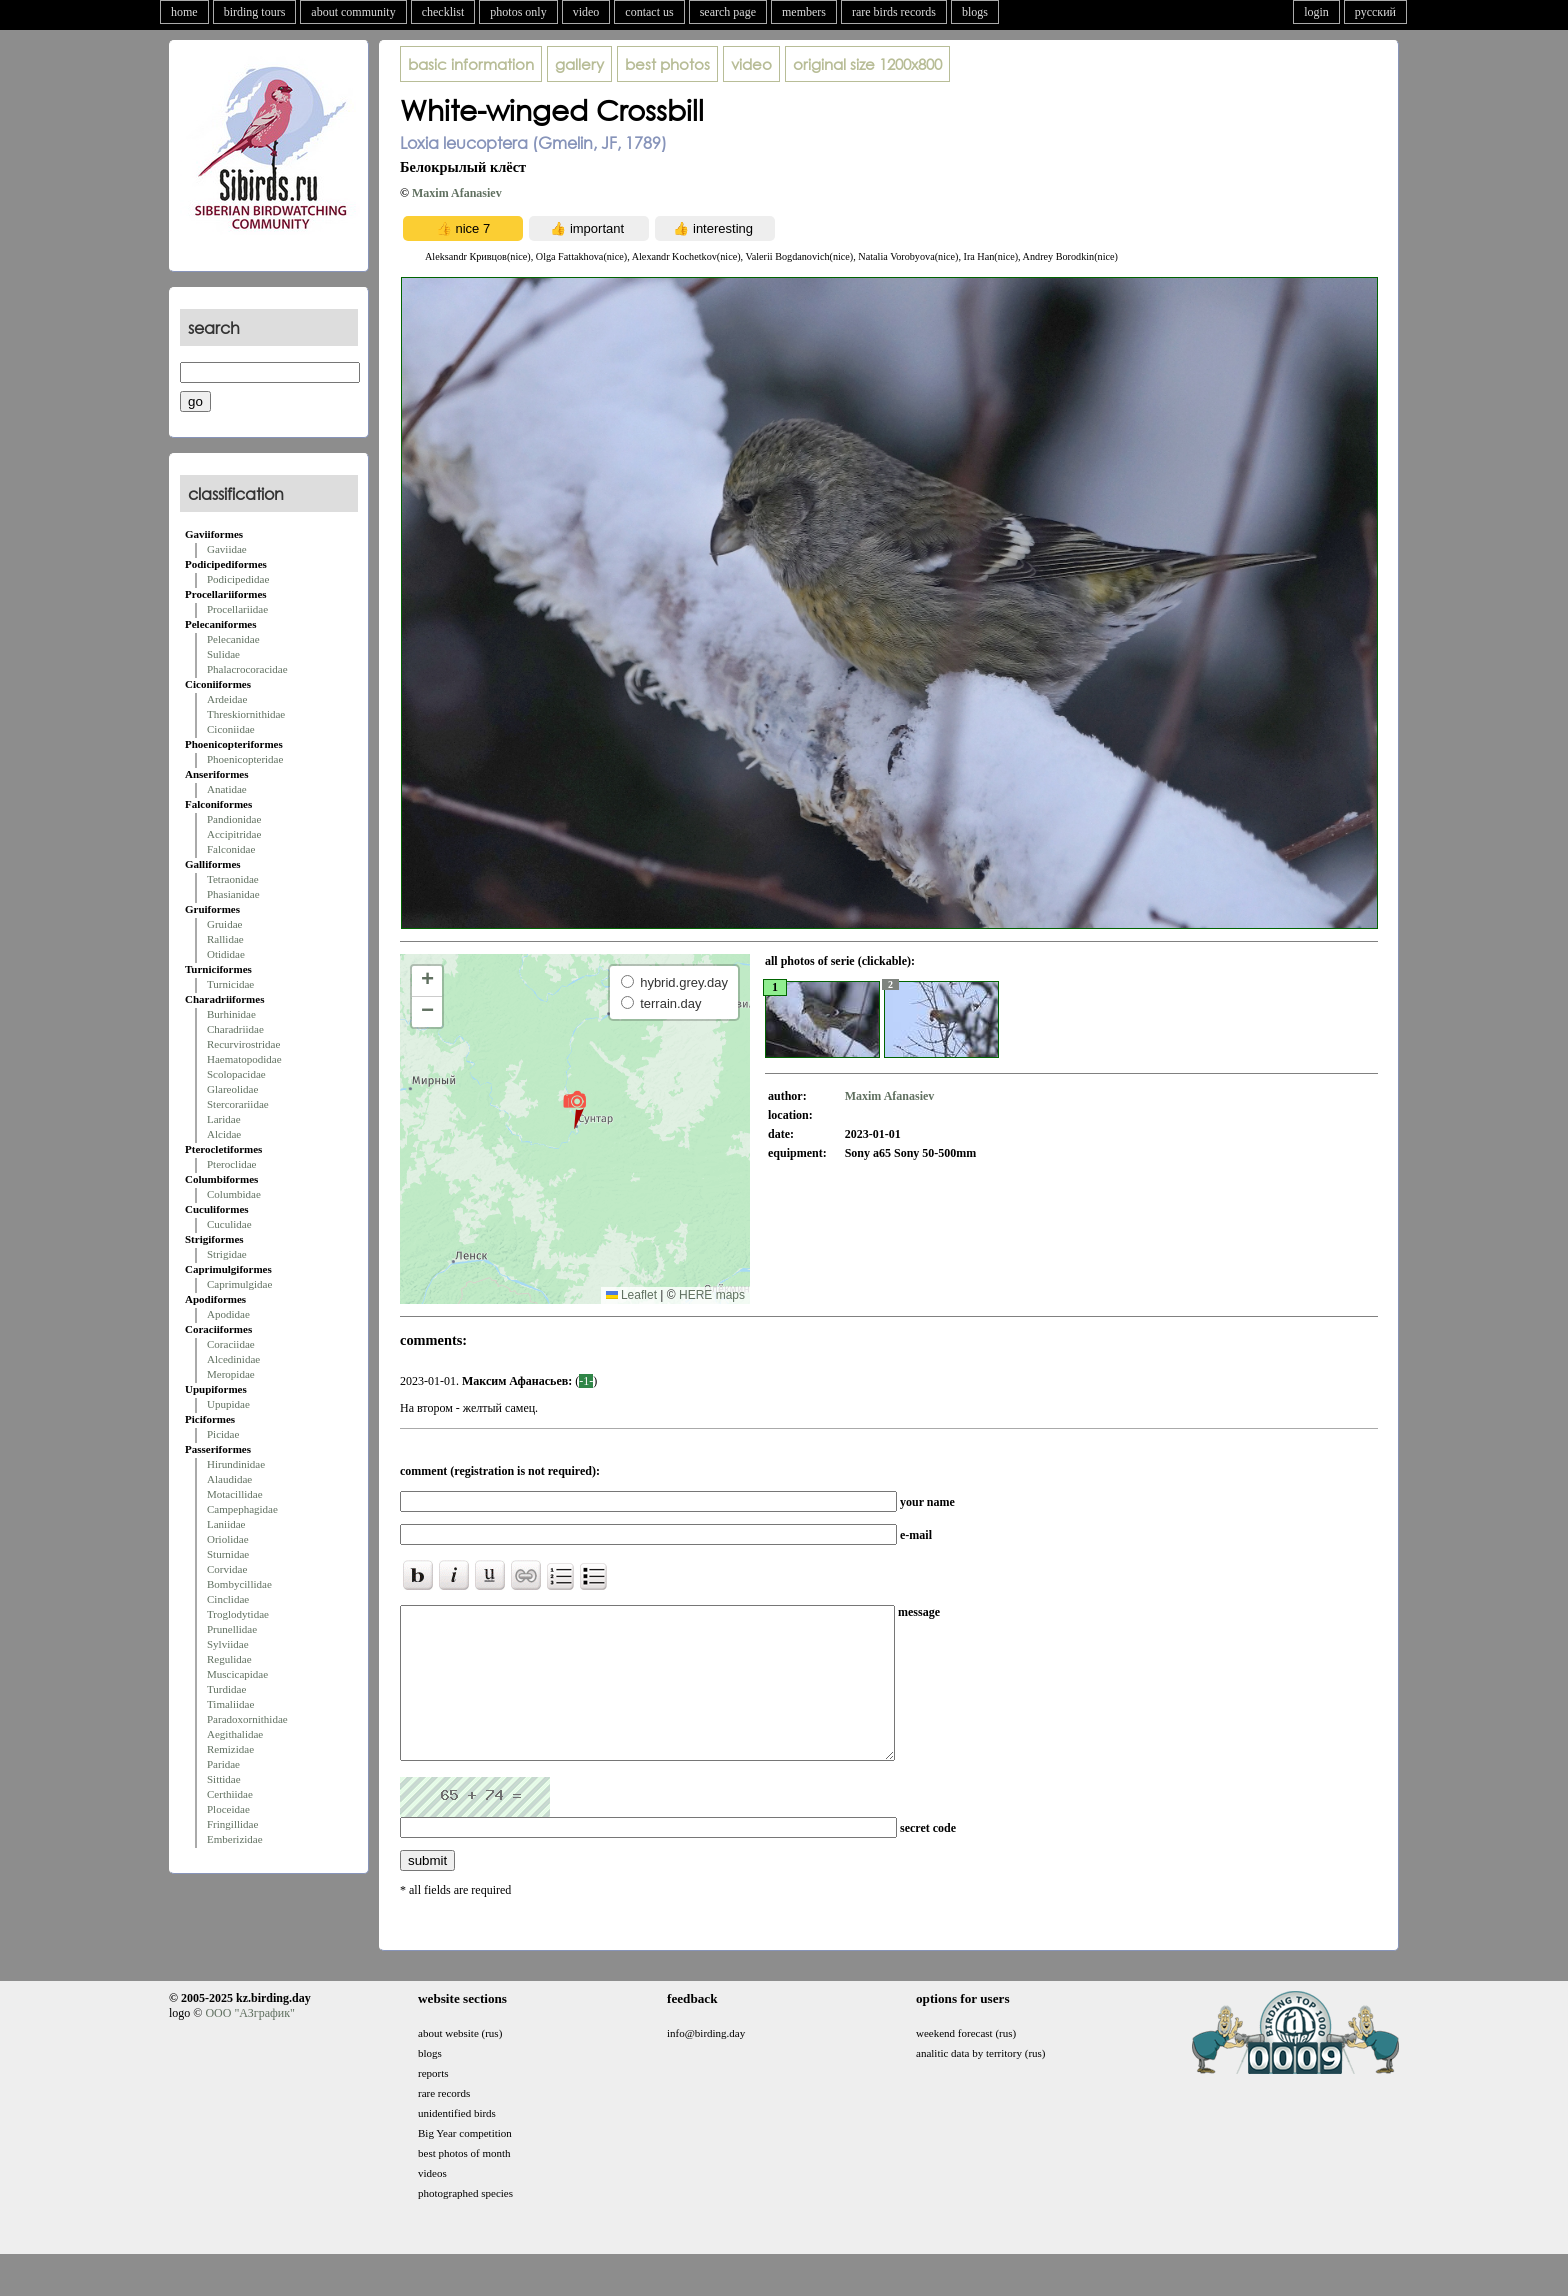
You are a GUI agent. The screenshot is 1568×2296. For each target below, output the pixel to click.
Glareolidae (232, 1089)
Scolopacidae (236, 1074)
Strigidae (227, 1254)
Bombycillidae (239, 1584)
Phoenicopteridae (245, 759)
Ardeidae (227, 699)
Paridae (223, 1764)
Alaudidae (229, 1479)
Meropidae (231, 1374)
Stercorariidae (238, 1104)
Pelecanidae (233, 639)
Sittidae (224, 1779)
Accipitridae (234, 834)
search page (728, 12)
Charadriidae (235, 1029)
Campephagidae (242, 1509)
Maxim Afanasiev (457, 193)
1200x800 (867, 64)
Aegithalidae (235, 1734)
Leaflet (631, 1295)
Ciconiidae (231, 729)
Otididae (226, 954)
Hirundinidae (236, 1464)
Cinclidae (228, 1599)
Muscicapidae (237, 1674)
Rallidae (225, 939)
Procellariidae (237, 609)
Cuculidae (229, 1224)
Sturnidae (228, 1554)
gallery (579, 64)
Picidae (223, 1434)
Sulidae (223, 654)
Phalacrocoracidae (247, 669)
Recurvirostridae (243, 1044)
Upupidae (228, 1404)
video (586, 12)
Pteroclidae (231, 1164)
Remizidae (230, 1749)
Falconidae (231, 849)
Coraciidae (231, 1344)
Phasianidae (233, 894)
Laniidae (226, 1524)
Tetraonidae (233, 879)
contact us (649, 12)
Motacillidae (235, 1494)
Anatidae (227, 789)
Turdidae (226, 1689)
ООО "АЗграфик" (249, 2043)
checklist (443, 12)
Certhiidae (230, 1794)
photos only (518, 12)
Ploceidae (228, 1809)
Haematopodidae (244, 1059)
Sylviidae (228, 1644)
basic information (471, 64)
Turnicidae (230, 984)
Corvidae (227, 1569)
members (804, 12)
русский (1375, 12)
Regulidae (229, 1659)
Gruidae (224, 924)
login (1316, 12)
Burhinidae (231, 1014)
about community (353, 12)
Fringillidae (232, 1824)
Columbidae (234, 1194)
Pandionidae (234, 819)
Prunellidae (232, 1629)
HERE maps (712, 1295)
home (184, 12)
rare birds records (894, 12)
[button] (574, 1109)
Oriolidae (228, 1539)
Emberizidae (235, 1839)
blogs (975, 12)
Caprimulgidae (239, 1284)
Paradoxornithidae (247, 1719)
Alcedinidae (233, 1359)
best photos (667, 64)
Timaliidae (230, 1704)
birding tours (255, 12)
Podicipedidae (238, 579)
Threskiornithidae (246, 714)
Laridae (224, 1119)
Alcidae (224, 1134)
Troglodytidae (238, 1614)
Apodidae (228, 1314)
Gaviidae (227, 549)
